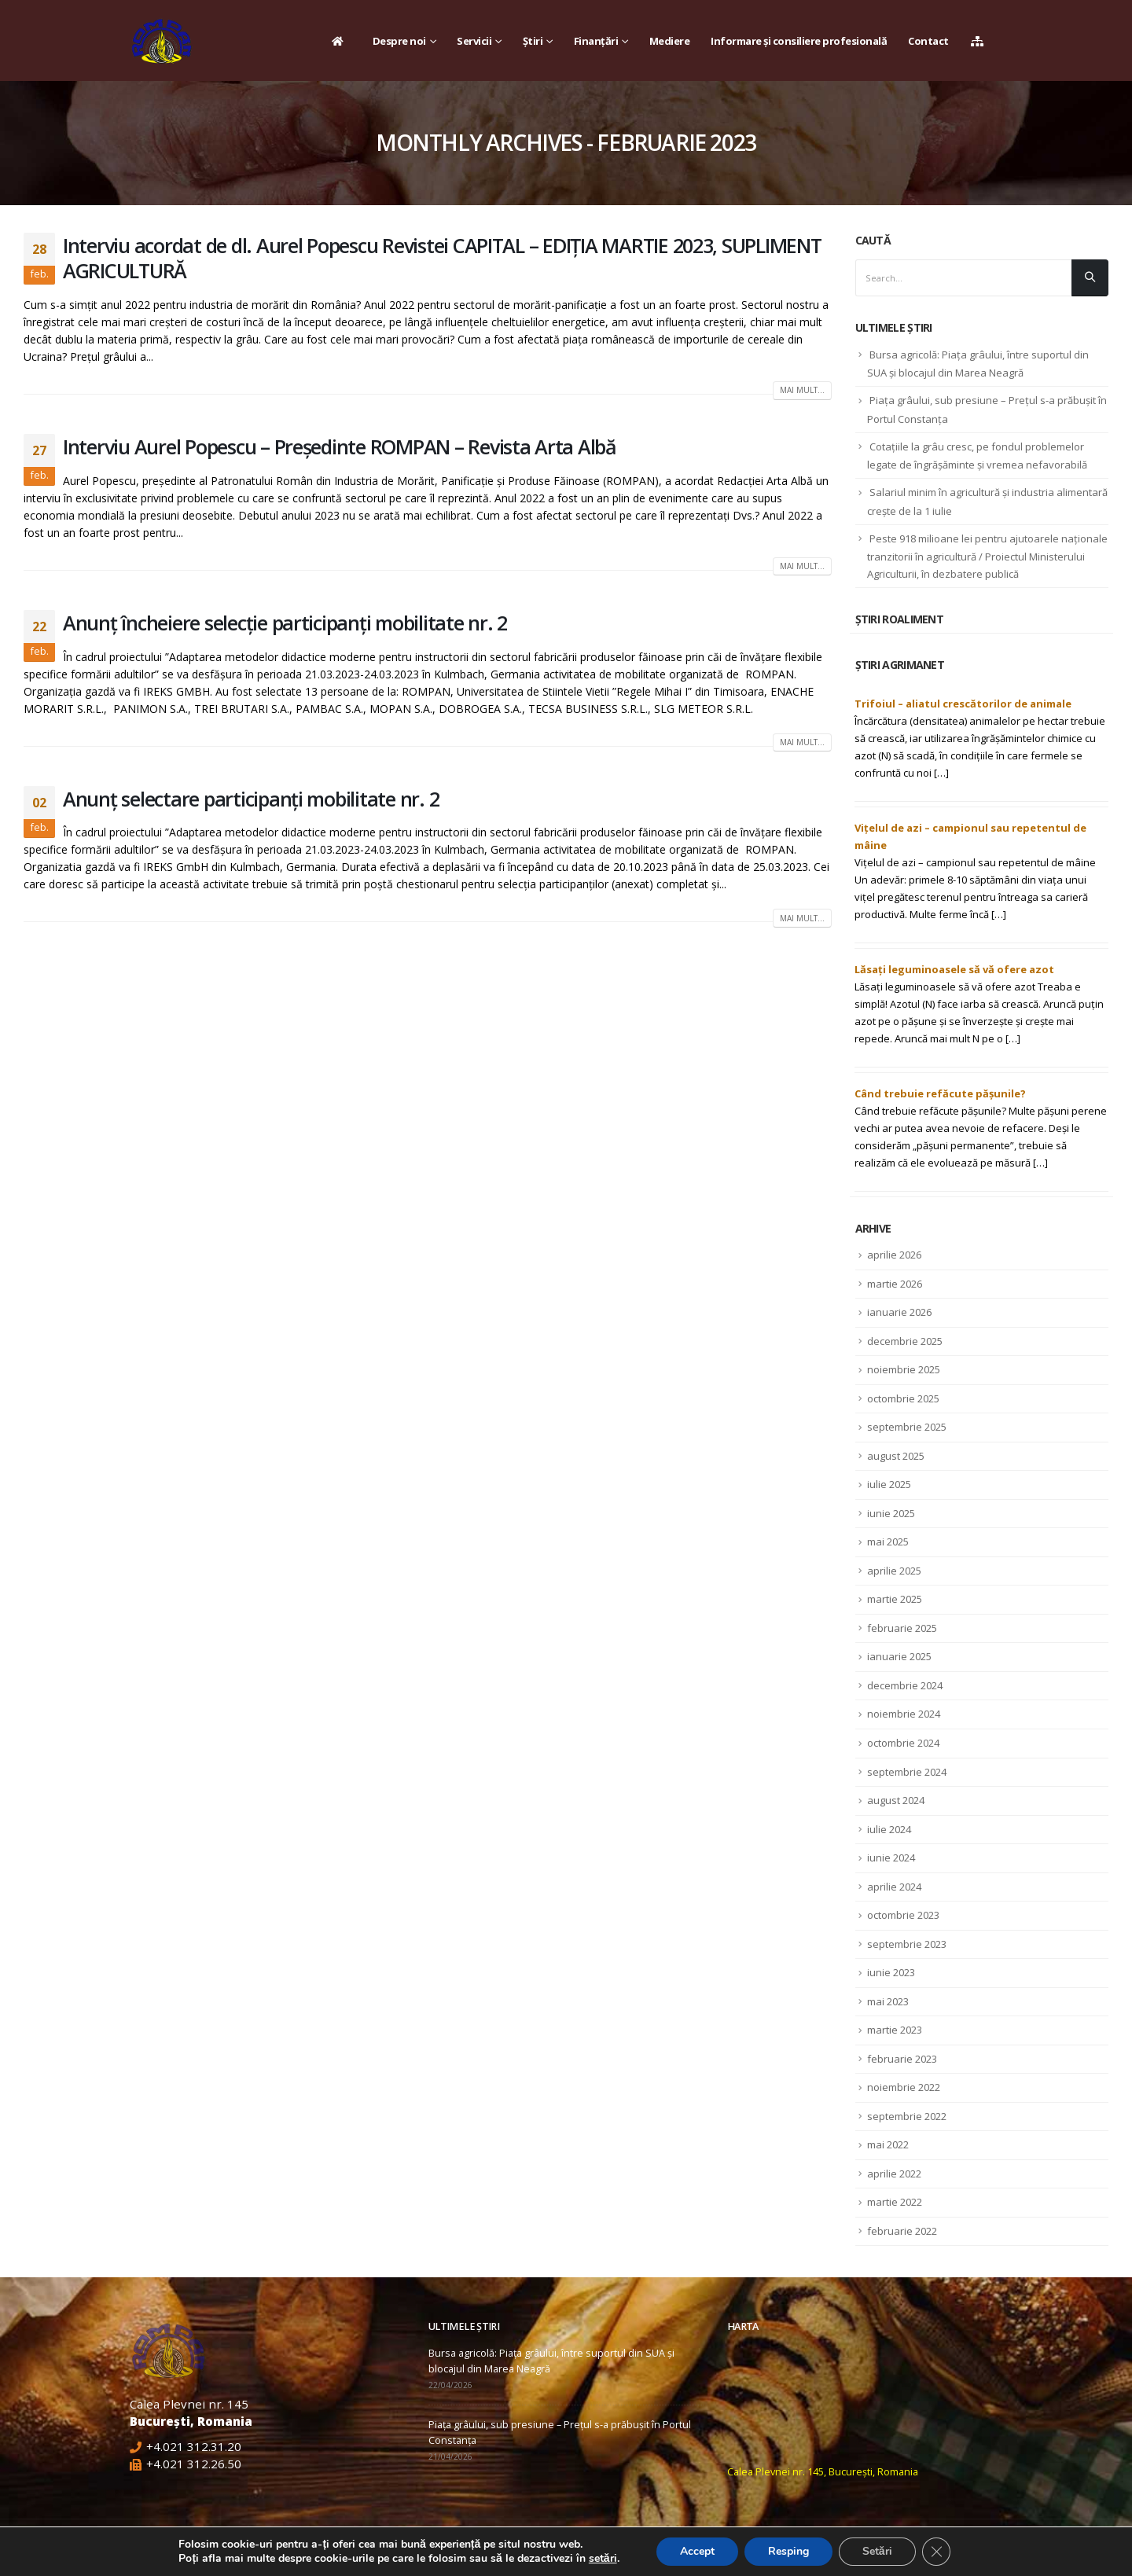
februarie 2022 (902, 2231)
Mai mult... (802, 389)
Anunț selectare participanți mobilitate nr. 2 (251, 798)
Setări (877, 2551)
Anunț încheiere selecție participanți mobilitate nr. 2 (285, 622)
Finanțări (596, 41)
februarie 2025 (902, 1628)
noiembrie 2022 (903, 2087)
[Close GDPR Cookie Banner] (936, 2551)
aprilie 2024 (894, 1887)
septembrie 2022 (906, 2116)
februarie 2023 (902, 2059)
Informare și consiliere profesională (799, 41)
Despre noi (399, 41)
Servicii (474, 41)
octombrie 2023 (903, 1915)
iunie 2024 (891, 1857)
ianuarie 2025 (899, 1656)
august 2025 (895, 1456)
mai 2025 (888, 1541)
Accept (697, 2551)
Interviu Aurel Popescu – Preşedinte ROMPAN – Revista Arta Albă (339, 446)
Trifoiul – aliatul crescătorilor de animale (963, 703)
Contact (928, 41)
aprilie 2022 (894, 2173)
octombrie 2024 (903, 1743)
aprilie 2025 (894, 1571)
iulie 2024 (889, 1829)
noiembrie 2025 (903, 1369)
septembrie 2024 (906, 1772)
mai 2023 (888, 2001)
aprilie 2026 (894, 1255)
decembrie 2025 (905, 1341)
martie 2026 (894, 1284)
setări (603, 2559)
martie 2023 (894, 2030)
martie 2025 (894, 1599)
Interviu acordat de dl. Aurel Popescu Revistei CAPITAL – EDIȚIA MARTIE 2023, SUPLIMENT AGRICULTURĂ (442, 258)
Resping (788, 2551)
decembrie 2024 (905, 1685)
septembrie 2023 (906, 1944)
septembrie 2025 (906, 1427)
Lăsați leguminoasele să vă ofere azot (954, 969)
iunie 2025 (891, 1513)
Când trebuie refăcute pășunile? (940, 1093)
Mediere (669, 41)
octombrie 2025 (903, 1398)
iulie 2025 (889, 1484)
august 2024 (895, 1800)
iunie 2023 (891, 1972)
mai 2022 (888, 2144)
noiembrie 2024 (903, 1714)
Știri (533, 41)
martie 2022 (894, 2202)
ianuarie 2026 (899, 1312)
